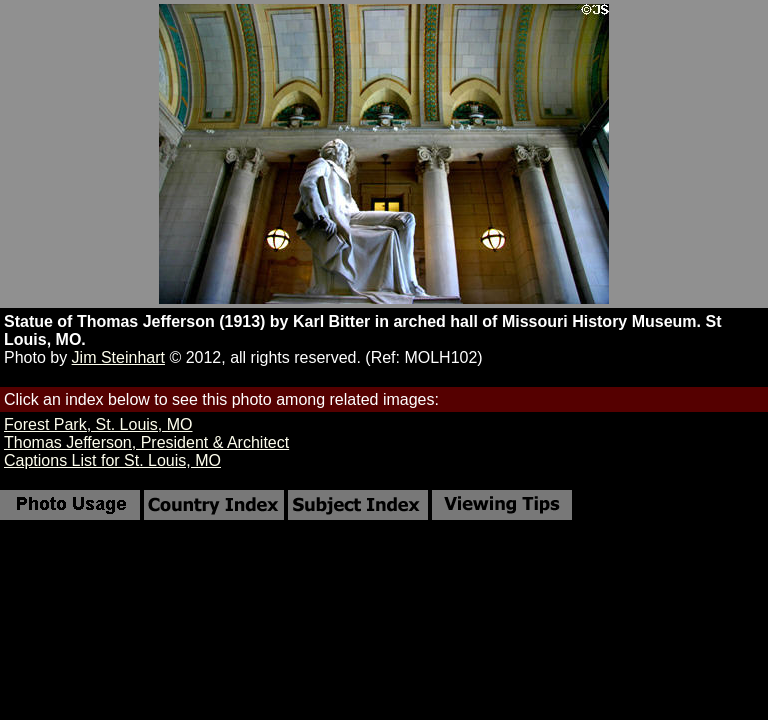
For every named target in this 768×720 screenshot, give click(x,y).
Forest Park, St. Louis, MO (98, 424)
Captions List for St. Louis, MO (112, 460)
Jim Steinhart (118, 357)
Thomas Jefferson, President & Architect (146, 442)
